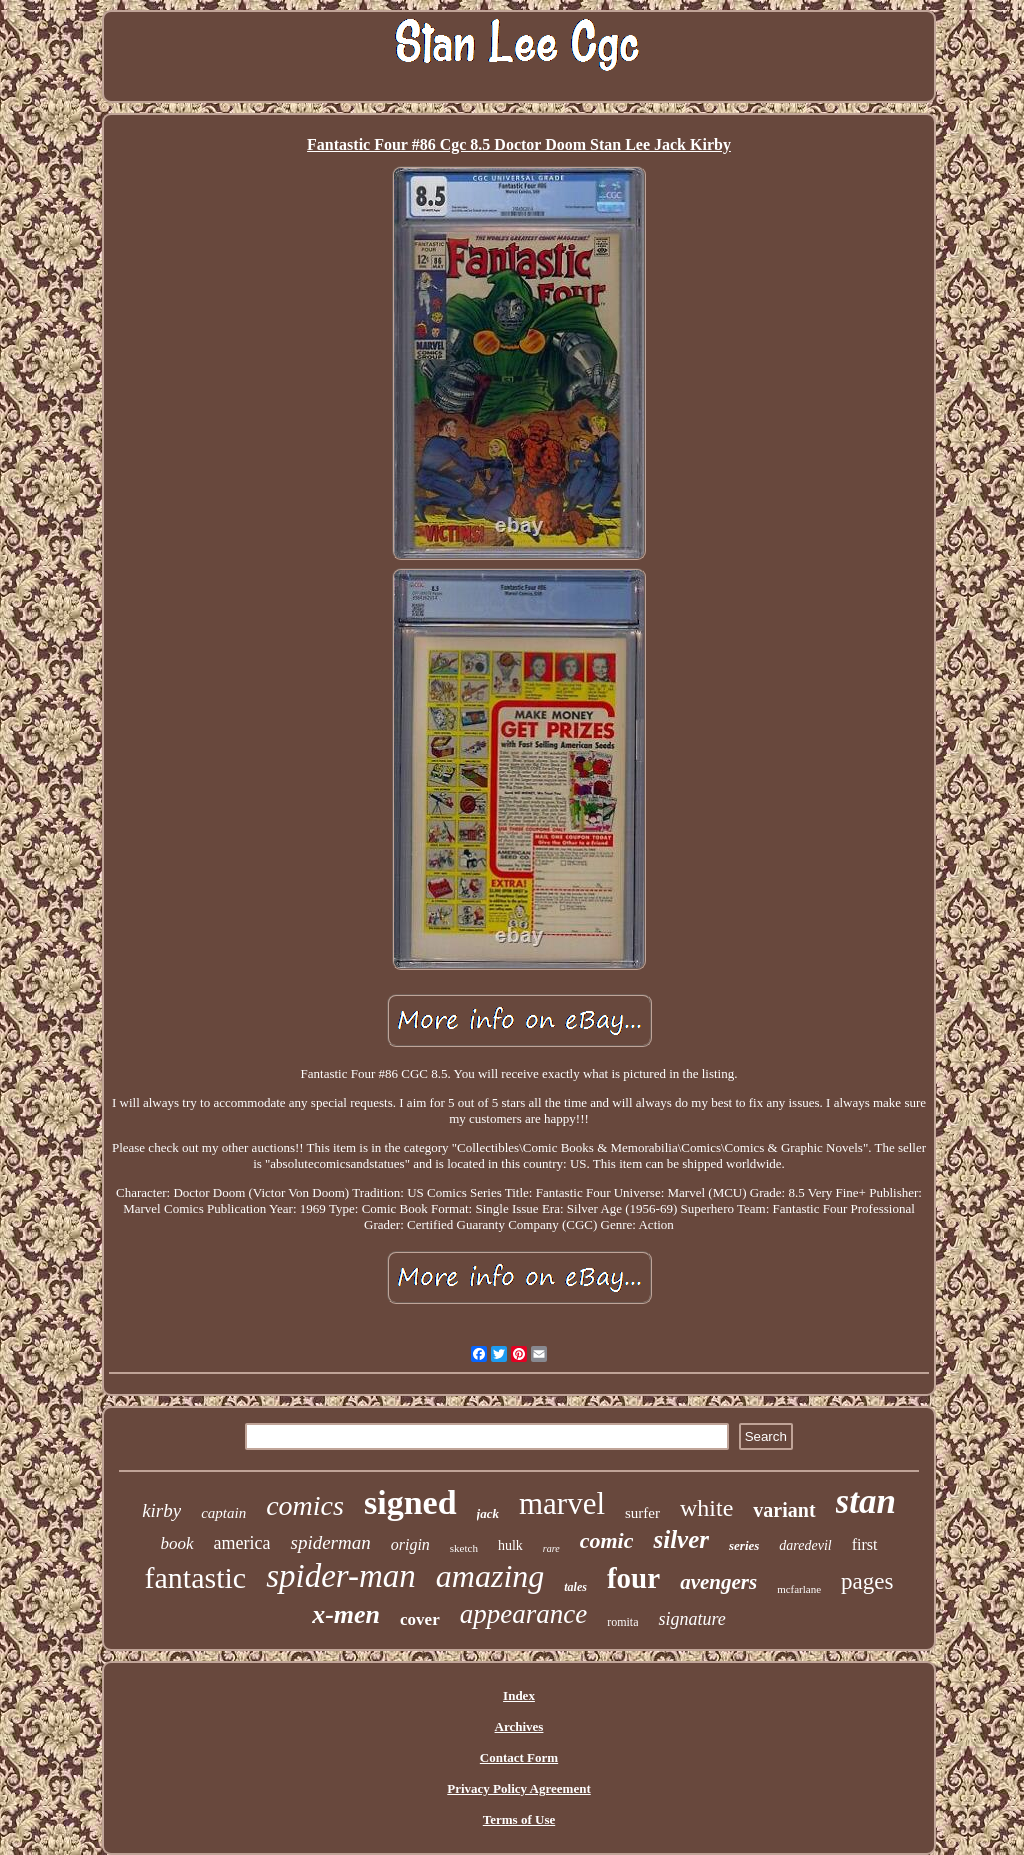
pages (867, 1581)
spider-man (341, 1576)
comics (305, 1505)
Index (519, 1695)
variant (784, 1510)
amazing (490, 1576)
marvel (562, 1503)
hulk (510, 1545)
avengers (718, 1582)
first (865, 1544)
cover (420, 1619)
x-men (346, 1614)
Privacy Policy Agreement (518, 1788)
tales (575, 1587)
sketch (464, 1548)
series (744, 1545)
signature (691, 1619)
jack (488, 1513)
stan (866, 1501)
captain (223, 1513)
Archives (519, 1726)
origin (410, 1544)
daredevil (805, 1545)
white (706, 1508)
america (242, 1543)
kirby (161, 1510)
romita (622, 1622)
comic (607, 1540)
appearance (523, 1614)
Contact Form (519, 1757)
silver (681, 1539)
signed (410, 1502)
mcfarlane (799, 1589)
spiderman (330, 1542)
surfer (642, 1513)
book (176, 1543)
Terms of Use (519, 1819)
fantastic (196, 1577)
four (633, 1578)
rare (551, 1548)
